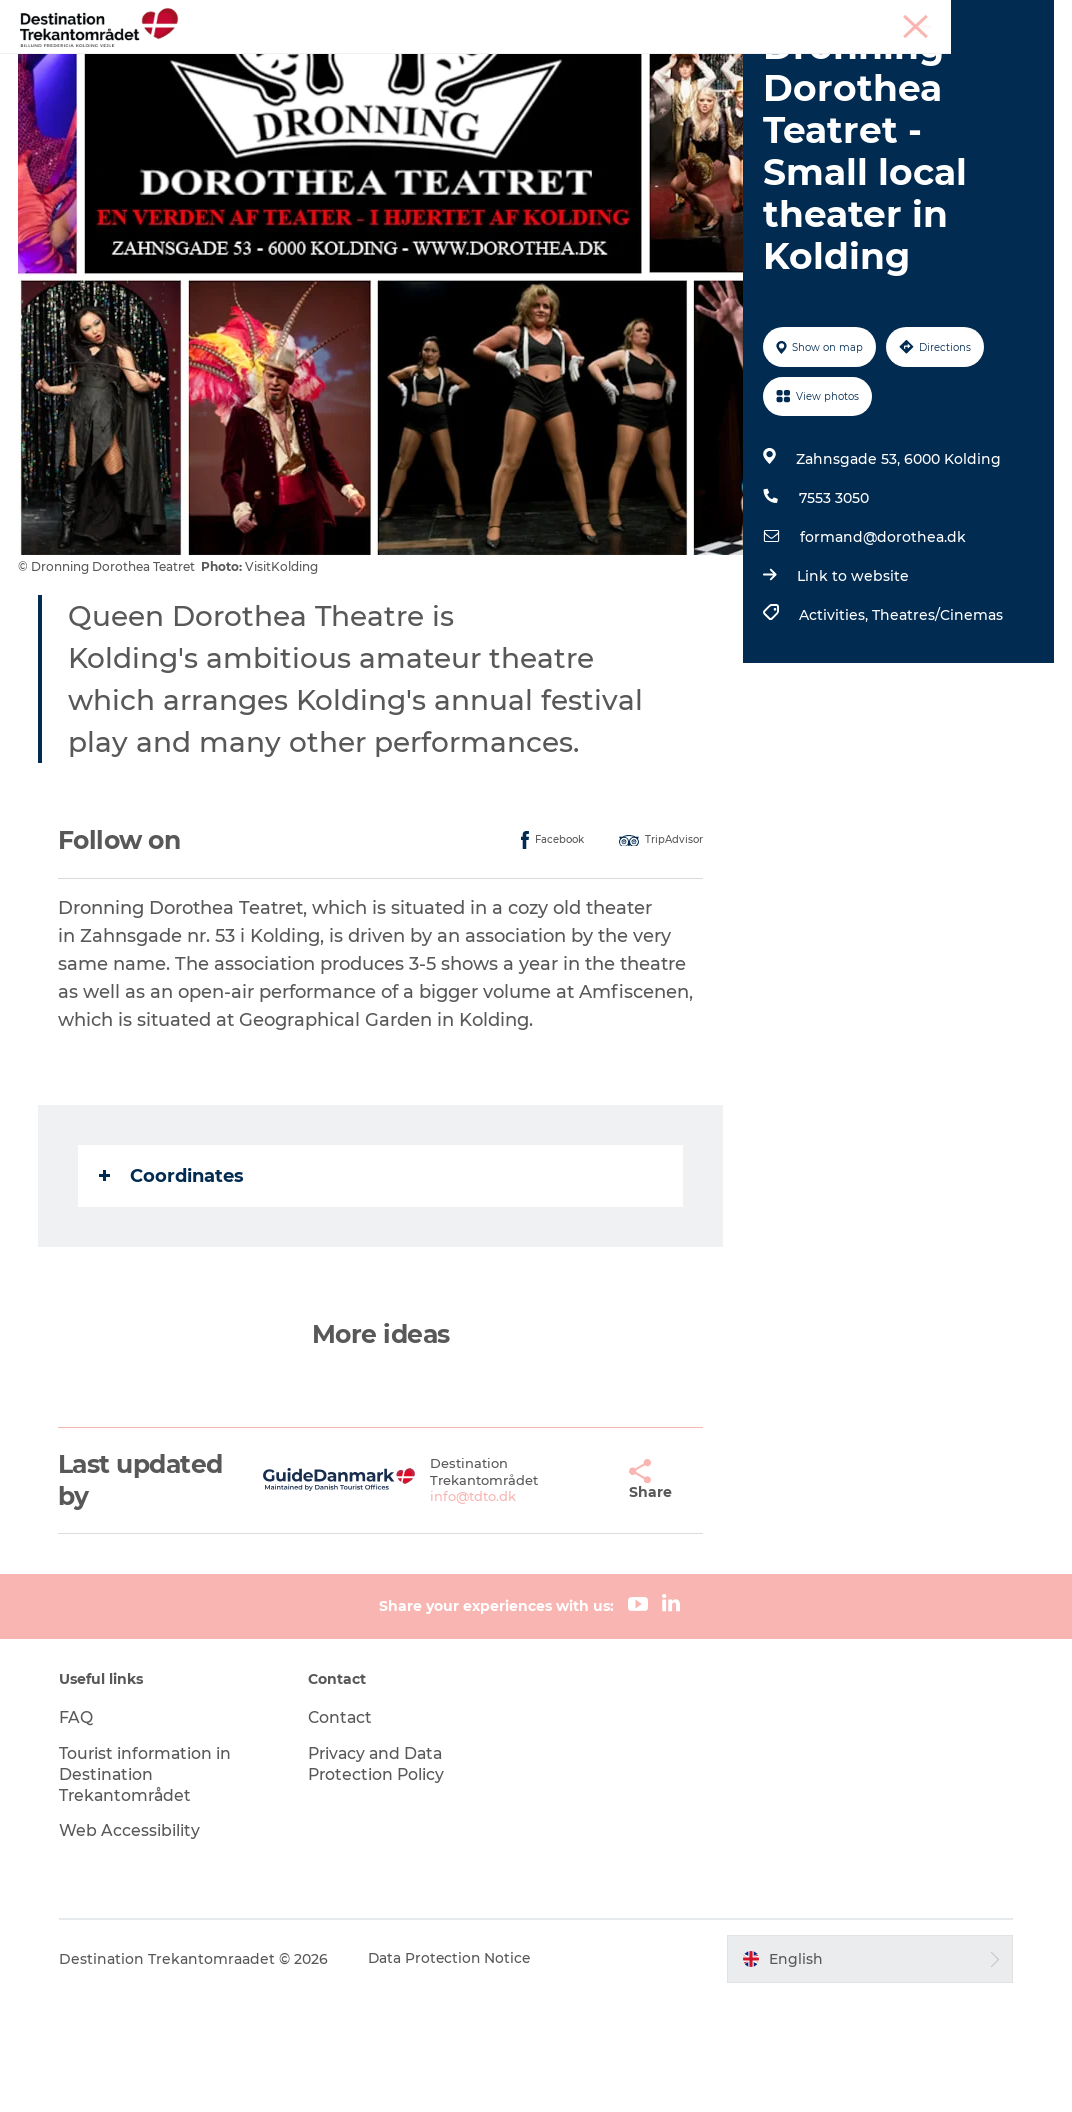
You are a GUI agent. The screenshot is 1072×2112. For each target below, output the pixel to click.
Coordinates (173, 1289)
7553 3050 (833, 612)
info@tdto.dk (448, 1610)
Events (658, 64)
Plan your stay (767, 64)
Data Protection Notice (456, 2073)
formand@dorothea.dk (882, 651)
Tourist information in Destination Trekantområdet (151, 1888)
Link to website (852, 690)
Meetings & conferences (902, 19)
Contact (343, 1831)
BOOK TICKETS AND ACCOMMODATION (536, 85)
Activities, (834, 729)
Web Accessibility (134, 1944)
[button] (577, 1594)
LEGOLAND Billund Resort (503, 64)
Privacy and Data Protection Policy (380, 1878)
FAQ (81, 1831)
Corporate (1022, 19)
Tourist (791, 19)
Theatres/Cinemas (936, 729)
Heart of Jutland (313, 64)
